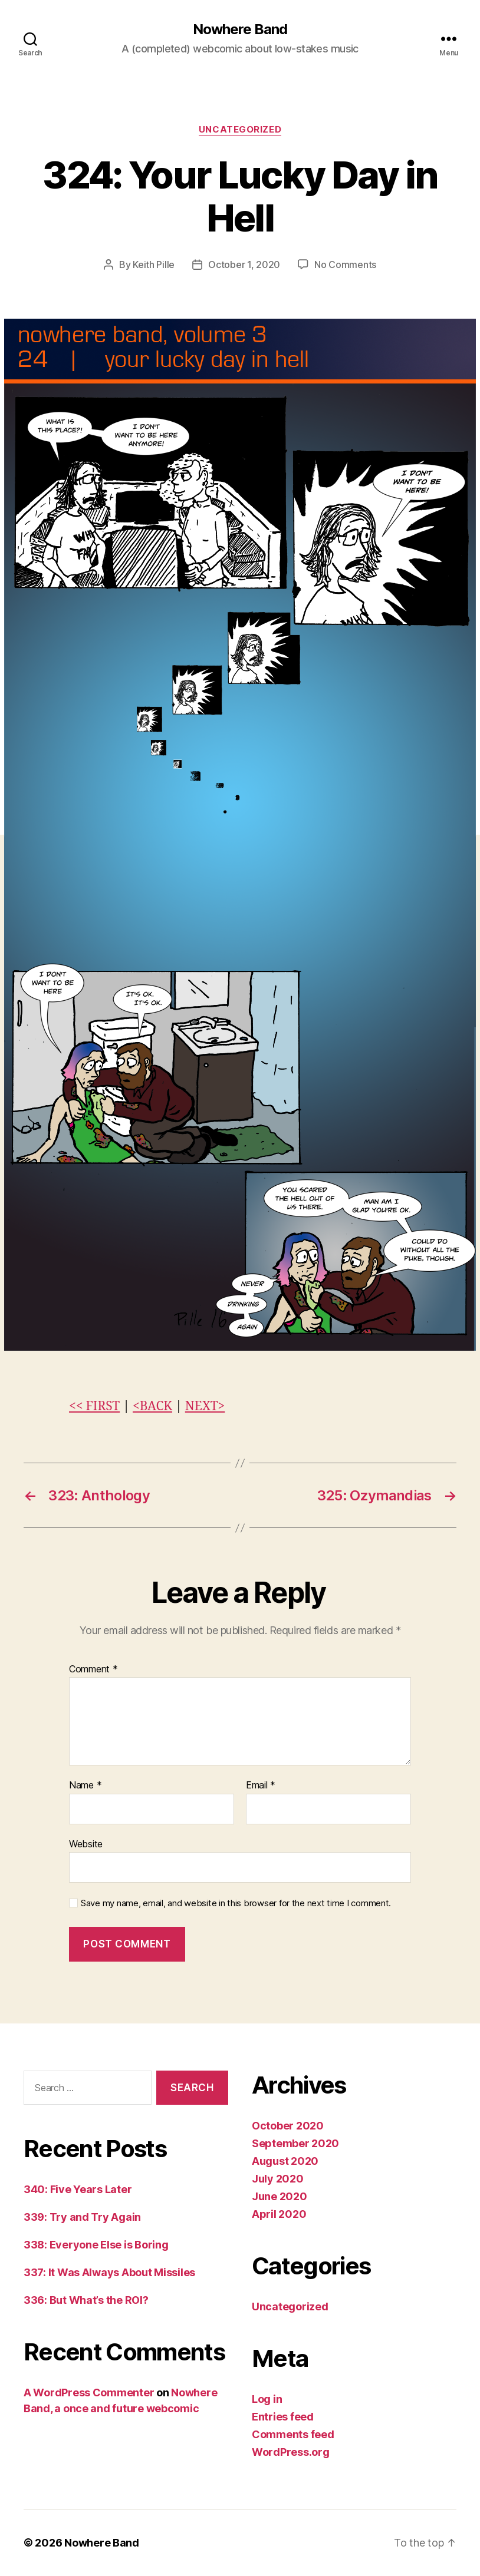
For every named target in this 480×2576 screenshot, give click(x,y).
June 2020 (279, 2196)
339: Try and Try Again (82, 2217)
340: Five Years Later (77, 2189)
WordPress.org (291, 2452)
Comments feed (293, 2434)
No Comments (345, 264)
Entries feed (283, 2416)
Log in (267, 2399)
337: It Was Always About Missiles (109, 2272)
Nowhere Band (240, 29)
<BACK (152, 1406)
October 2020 (288, 2125)
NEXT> (205, 1406)
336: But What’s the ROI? (86, 2300)
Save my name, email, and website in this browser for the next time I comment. (236, 1903)
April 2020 (279, 2214)
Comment (93, 1669)
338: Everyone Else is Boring (96, 2244)
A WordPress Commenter (89, 2392)
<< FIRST (94, 1406)
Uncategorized (240, 129)
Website (86, 1844)
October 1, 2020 (244, 264)
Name (85, 1785)
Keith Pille (154, 264)
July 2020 (278, 2178)
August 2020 (285, 2161)
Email (260, 1785)
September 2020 (295, 2143)
